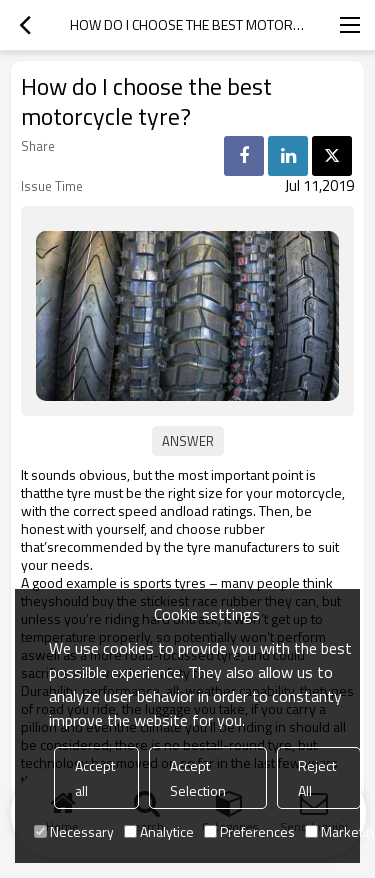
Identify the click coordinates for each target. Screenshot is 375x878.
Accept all (95, 778)
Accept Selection (198, 778)
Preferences (249, 831)
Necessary (74, 831)
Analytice (159, 831)
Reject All (317, 778)
